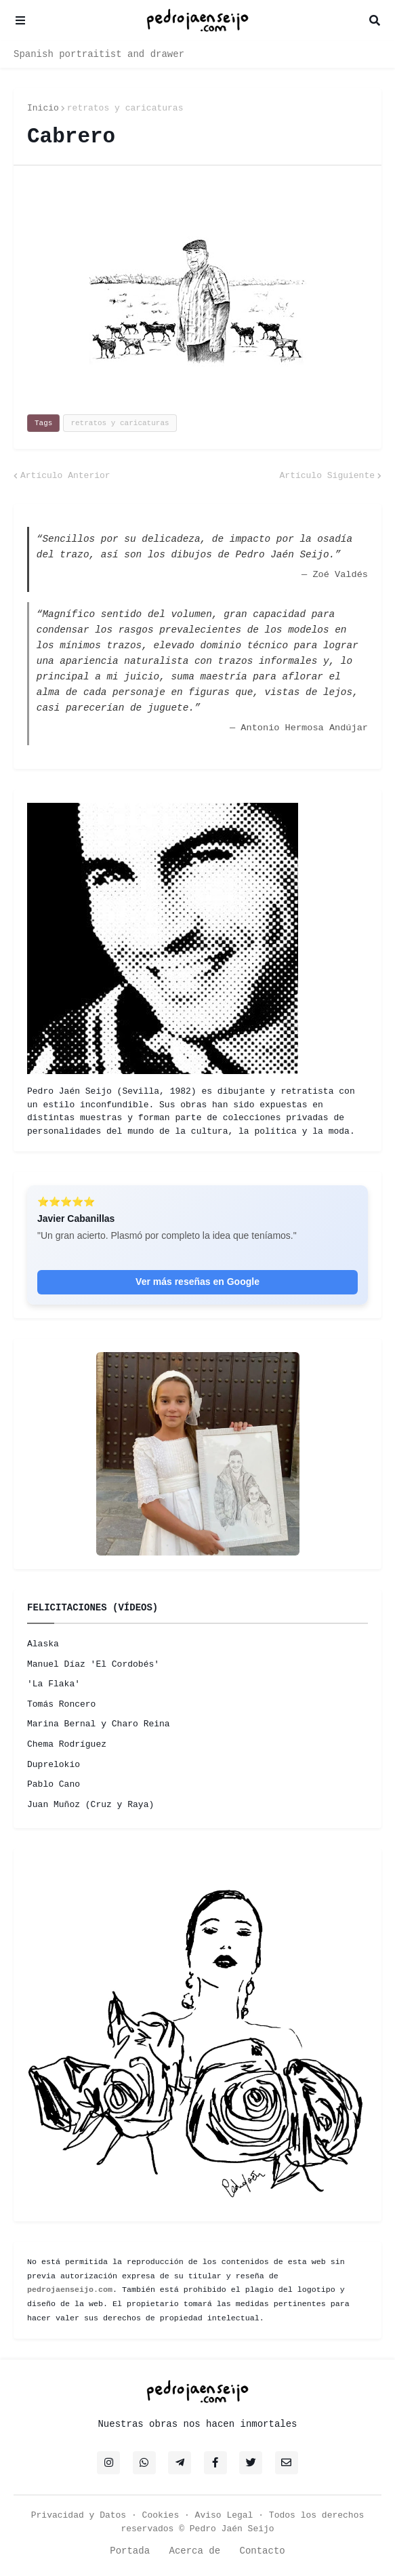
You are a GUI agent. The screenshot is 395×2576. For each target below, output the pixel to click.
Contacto (262, 2550)
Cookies (161, 2515)
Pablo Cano (53, 1784)
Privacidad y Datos (78, 2515)
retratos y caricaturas (125, 108)
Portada (130, 2550)
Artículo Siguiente (327, 476)
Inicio (43, 108)
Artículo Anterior (65, 476)
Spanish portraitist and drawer (99, 54)
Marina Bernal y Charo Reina (98, 1724)
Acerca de (194, 2550)
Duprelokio (53, 1765)
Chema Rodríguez (66, 1744)
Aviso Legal (224, 2515)
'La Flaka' (53, 1684)
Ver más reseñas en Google (197, 1281)
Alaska (43, 1644)
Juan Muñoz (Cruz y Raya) (90, 1805)
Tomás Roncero (61, 1704)
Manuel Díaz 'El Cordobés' (93, 1664)
